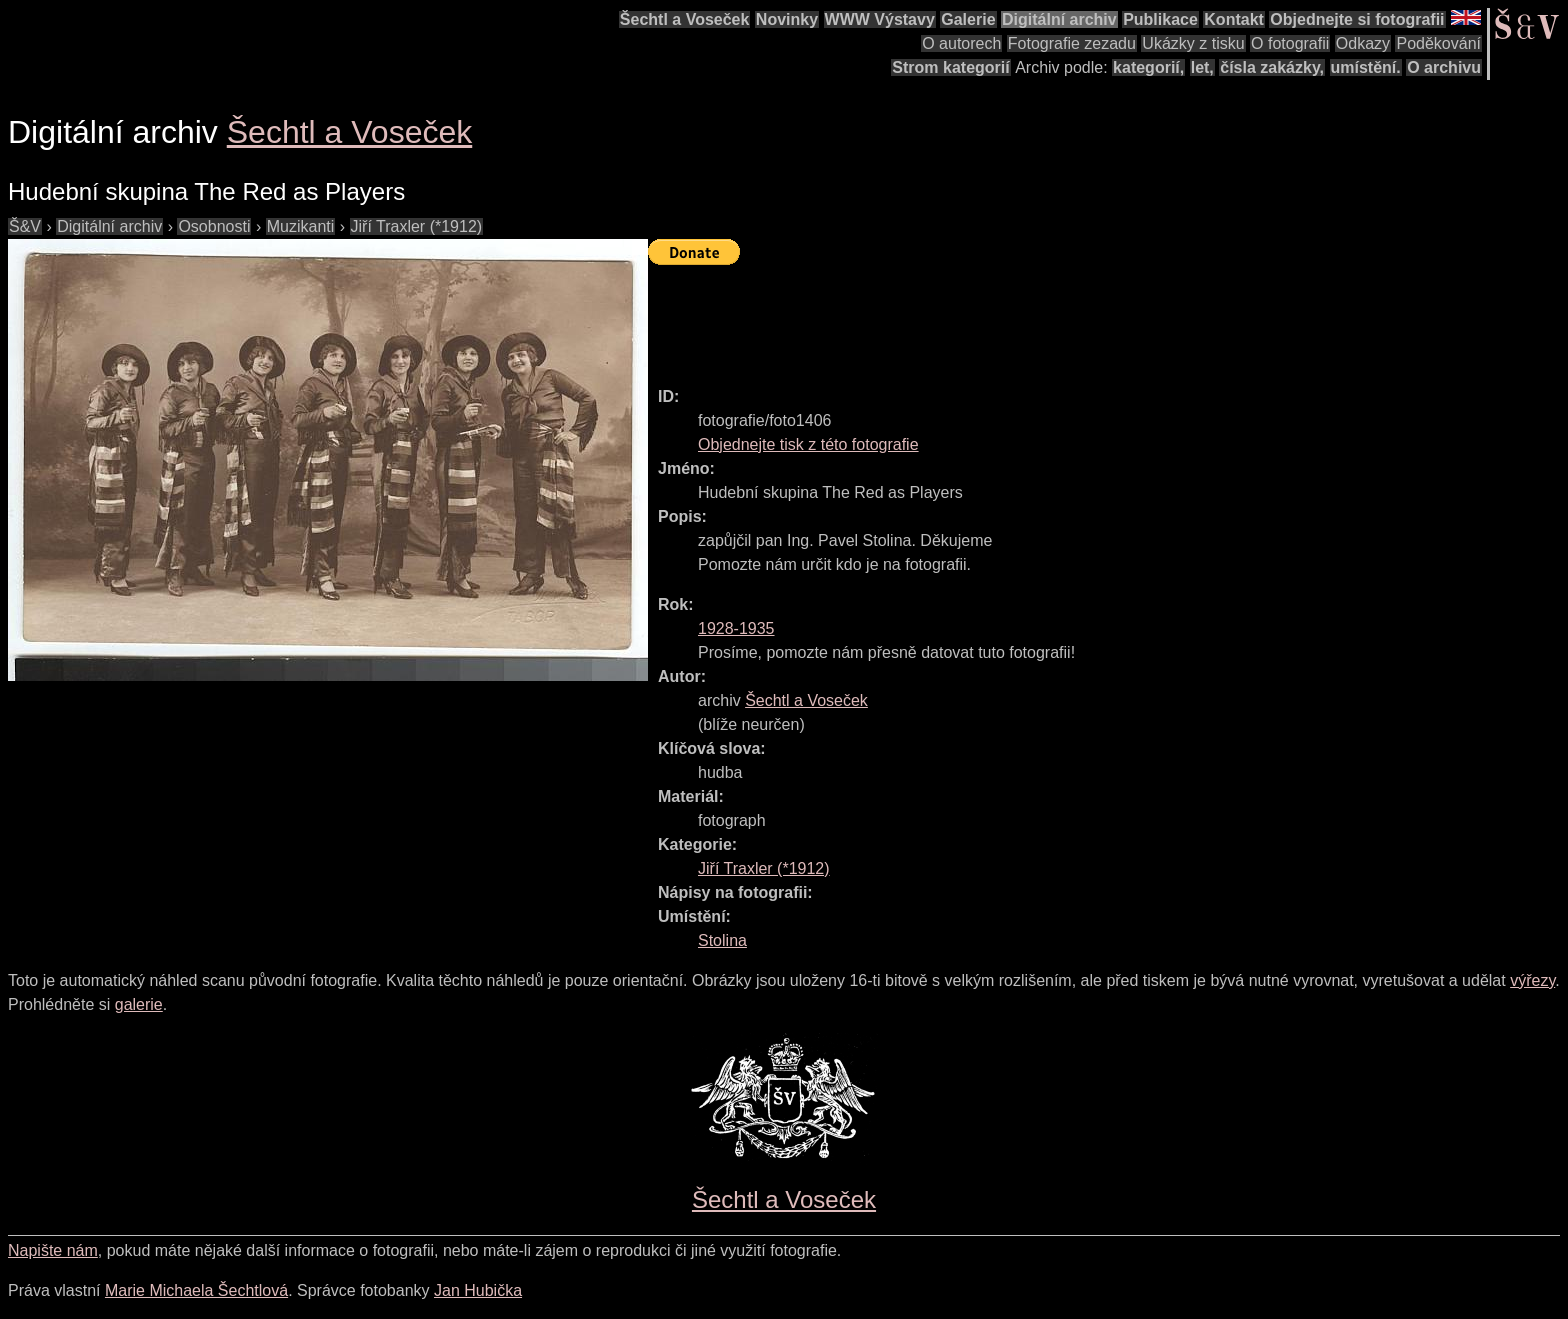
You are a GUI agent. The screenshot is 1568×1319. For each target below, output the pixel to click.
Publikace (1160, 19)
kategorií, (1148, 67)
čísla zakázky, (1272, 67)
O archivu (1444, 67)
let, (1202, 67)
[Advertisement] (1012, 317)
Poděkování (1438, 43)
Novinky (787, 19)
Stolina (722, 940)
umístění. (1366, 67)
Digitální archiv (1059, 19)
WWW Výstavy (880, 19)
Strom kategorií (950, 67)
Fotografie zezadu (1072, 43)
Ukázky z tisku (1193, 43)
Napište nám (53, 1250)
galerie (139, 1004)
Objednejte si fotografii (1357, 19)
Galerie (968, 19)
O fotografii (1290, 43)
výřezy (1532, 980)
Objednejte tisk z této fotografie (808, 444)
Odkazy (1363, 43)
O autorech (961, 43)
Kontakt (1234, 19)
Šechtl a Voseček (685, 19)
